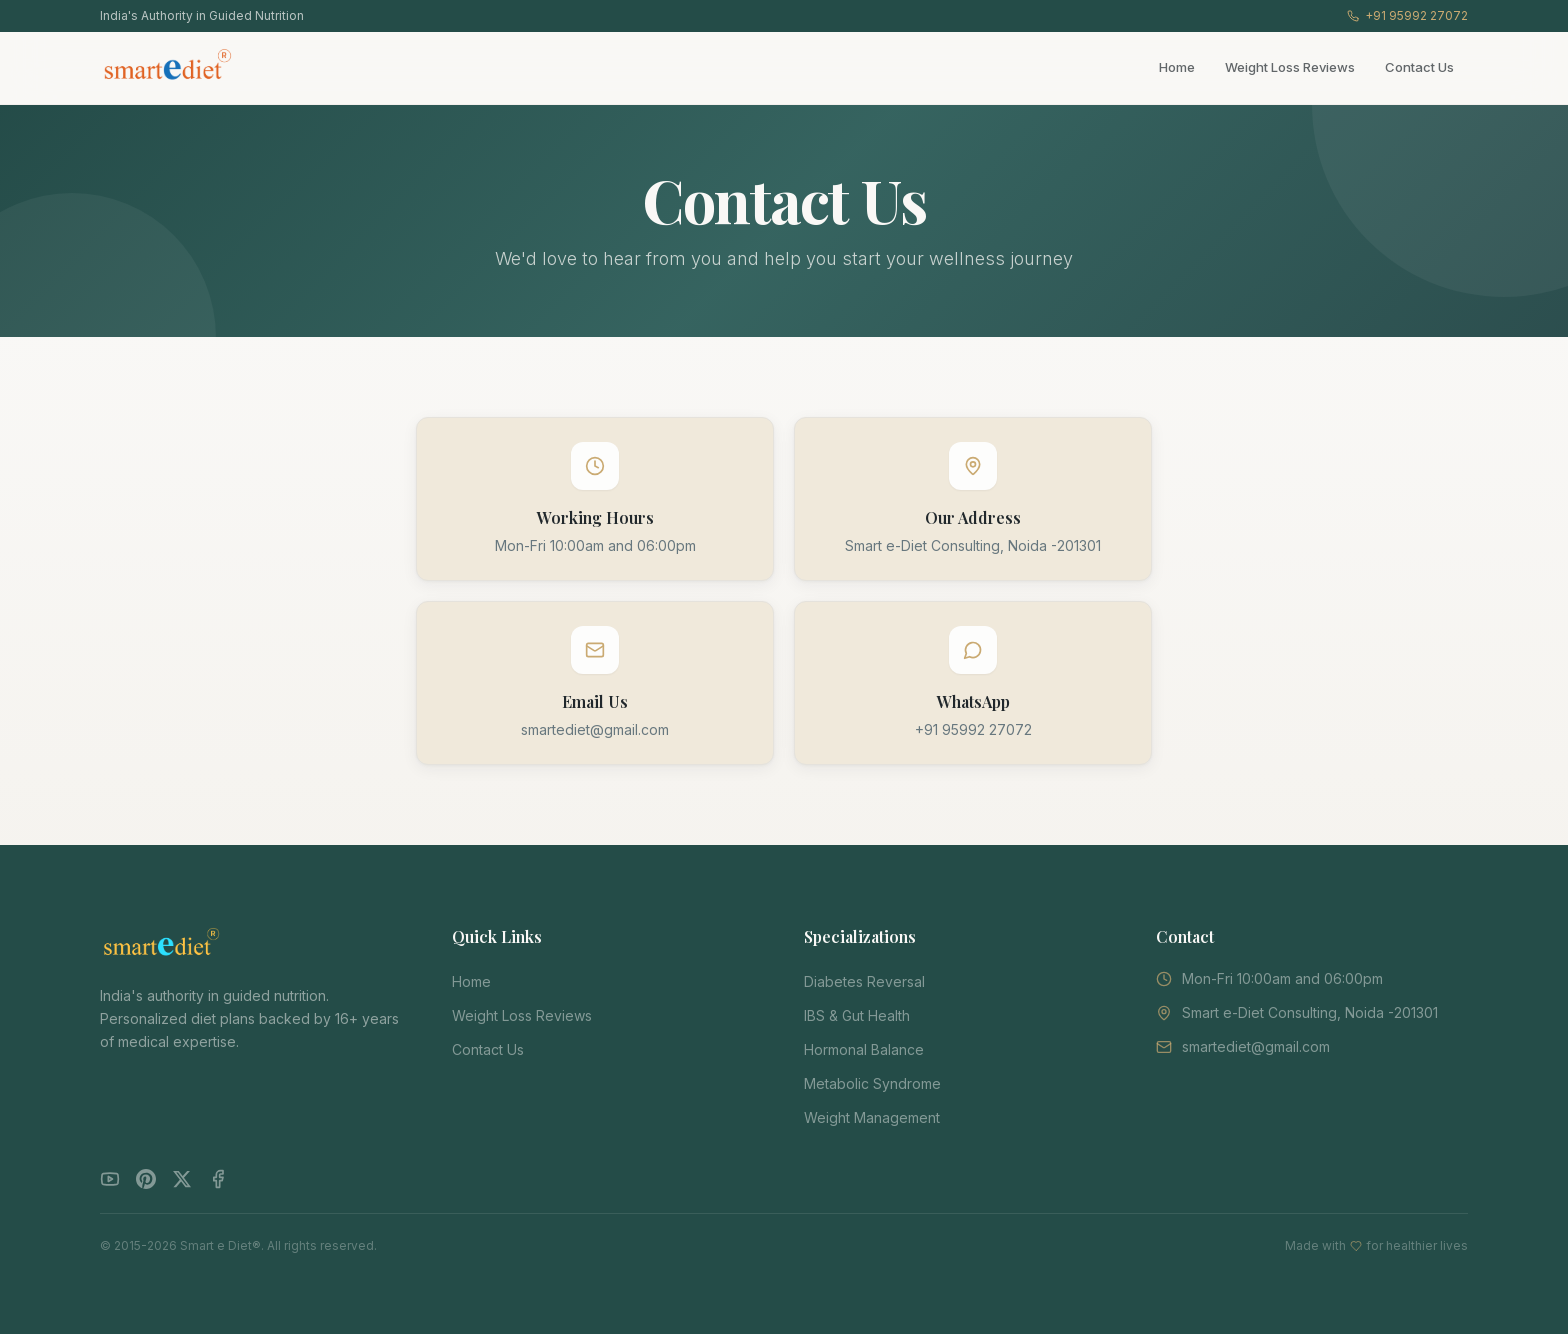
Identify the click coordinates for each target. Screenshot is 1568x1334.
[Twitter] (182, 1179)
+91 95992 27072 (1407, 15)
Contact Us (1419, 67)
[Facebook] (218, 1179)
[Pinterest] (146, 1179)
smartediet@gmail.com (595, 729)
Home (1177, 67)
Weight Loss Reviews (1290, 67)
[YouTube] (110, 1179)
